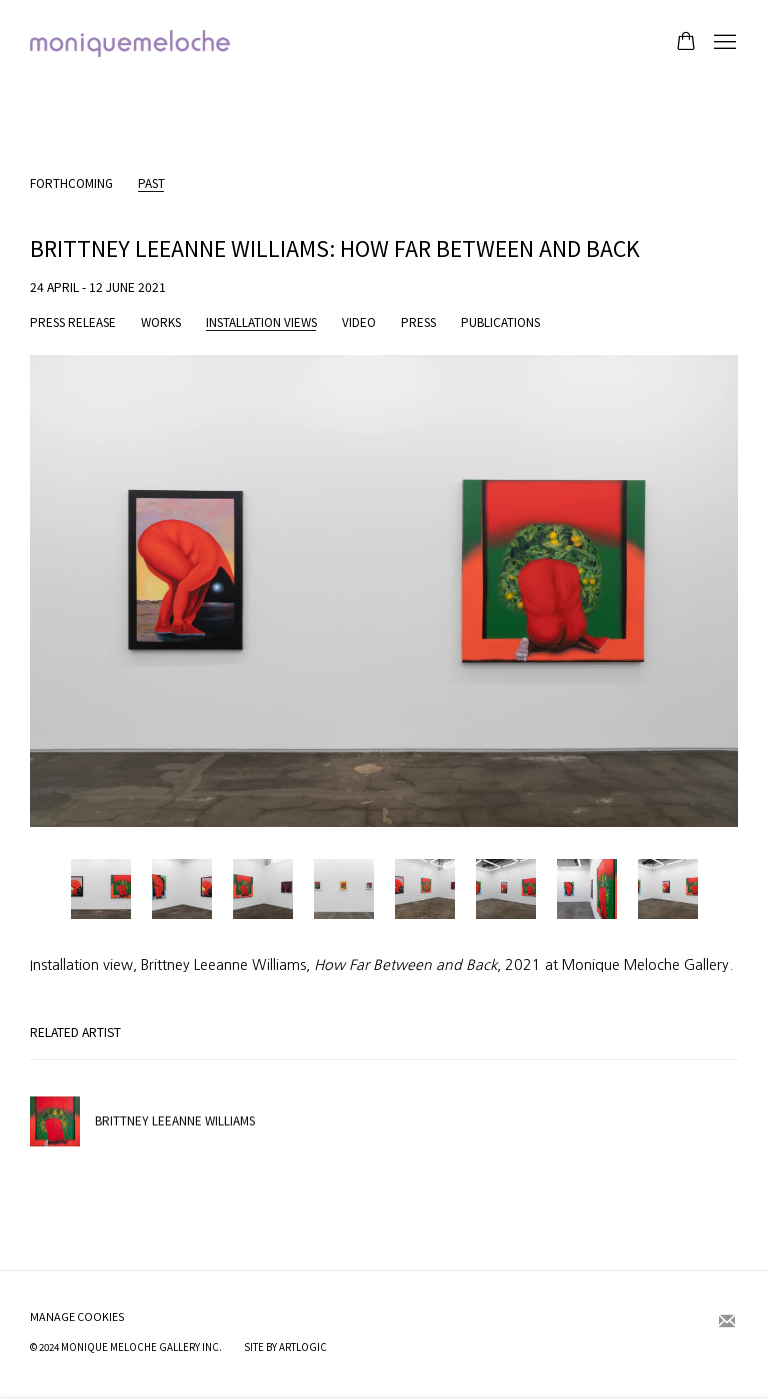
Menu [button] (723, 43)
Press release (73, 322)
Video (359, 322)
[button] (101, 889)
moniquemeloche (130, 43)
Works (161, 322)
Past (151, 183)
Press (418, 322)
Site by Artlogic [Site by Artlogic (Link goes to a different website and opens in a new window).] (285, 1347)
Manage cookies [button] (77, 1316)
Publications (500, 322)
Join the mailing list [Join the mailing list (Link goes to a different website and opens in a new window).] (727, 1322)
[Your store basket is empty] (686, 43)
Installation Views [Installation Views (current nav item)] (261, 322)
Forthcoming (71, 183)
